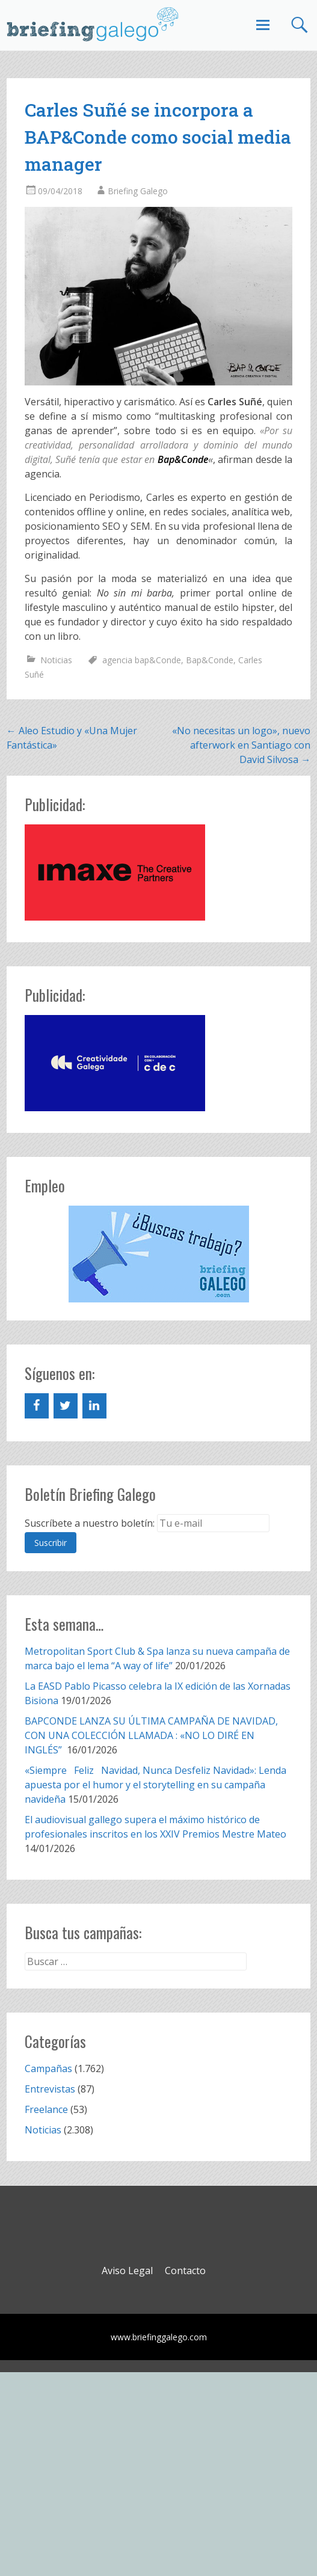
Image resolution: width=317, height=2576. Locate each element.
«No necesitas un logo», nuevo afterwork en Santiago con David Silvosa (241, 745)
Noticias (56, 660)
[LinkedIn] (94, 1405)
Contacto (185, 2270)
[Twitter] (66, 1405)
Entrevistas (50, 2089)
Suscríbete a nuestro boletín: (90, 1523)
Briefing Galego (138, 191)
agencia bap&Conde (141, 660)
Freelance (46, 2109)
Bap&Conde (209, 660)
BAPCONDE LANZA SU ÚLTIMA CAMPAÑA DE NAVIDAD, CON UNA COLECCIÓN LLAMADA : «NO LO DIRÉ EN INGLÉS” (151, 1735)
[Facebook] (37, 1405)
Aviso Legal (127, 2270)
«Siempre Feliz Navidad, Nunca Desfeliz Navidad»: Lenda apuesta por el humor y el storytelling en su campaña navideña (155, 1785)
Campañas (48, 2068)
